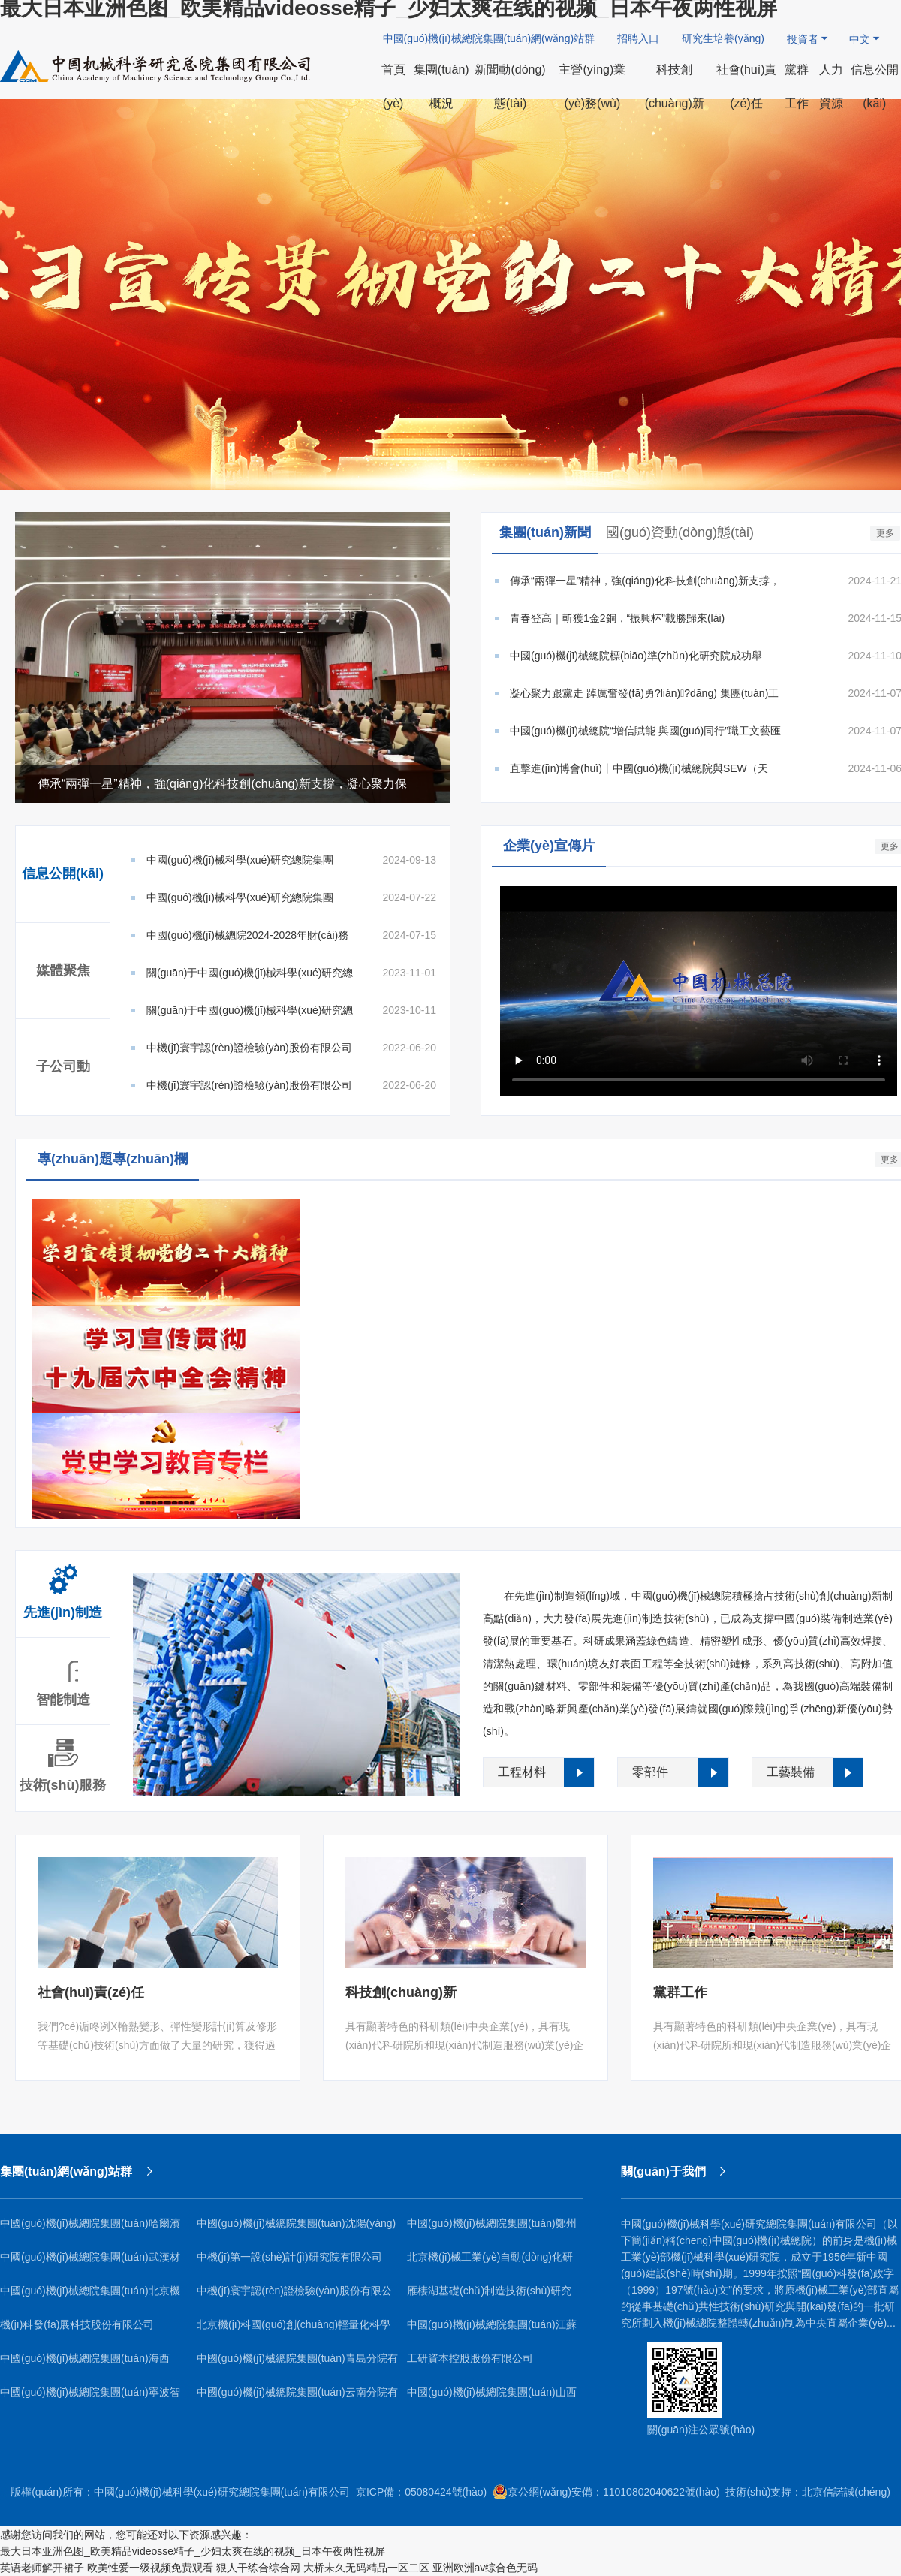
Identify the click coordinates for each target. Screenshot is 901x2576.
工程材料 (522, 1772)
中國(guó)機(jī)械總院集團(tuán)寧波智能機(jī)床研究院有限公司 (90, 2397)
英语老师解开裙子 (42, 2568)
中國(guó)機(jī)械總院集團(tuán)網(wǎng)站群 (489, 38)
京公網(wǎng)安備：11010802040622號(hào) (606, 2491)
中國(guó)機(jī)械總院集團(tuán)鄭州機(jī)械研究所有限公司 (492, 2228)
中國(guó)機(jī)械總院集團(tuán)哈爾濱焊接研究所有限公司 (90, 2228)
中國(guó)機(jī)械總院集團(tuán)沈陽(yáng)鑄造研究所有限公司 (296, 2228)
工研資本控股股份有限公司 (470, 2358)
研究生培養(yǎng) (723, 38)
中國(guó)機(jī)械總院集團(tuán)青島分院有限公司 (297, 2363)
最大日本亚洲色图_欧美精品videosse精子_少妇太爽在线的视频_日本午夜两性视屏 (192, 2551)
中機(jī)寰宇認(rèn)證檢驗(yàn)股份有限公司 (294, 2296)
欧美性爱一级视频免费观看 (150, 2568)
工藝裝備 (791, 1772)
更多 (885, 533)
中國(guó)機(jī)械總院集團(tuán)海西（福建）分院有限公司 (85, 2363)
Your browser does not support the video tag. (698, 991)
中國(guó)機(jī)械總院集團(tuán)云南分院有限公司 (297, 2397)
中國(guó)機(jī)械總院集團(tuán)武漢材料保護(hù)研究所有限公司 (90, 2262)
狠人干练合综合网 (258, 2568)
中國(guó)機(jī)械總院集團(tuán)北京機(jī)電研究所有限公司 (90, 2296)
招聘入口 (638, 38)
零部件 (650, 1772)
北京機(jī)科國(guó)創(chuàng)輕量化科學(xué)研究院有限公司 (293, 2330)
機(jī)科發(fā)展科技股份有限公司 (77, 2324)
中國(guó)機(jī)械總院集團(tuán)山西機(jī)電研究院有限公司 (492, 2397)
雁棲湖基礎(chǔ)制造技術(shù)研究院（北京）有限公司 (489, 2296)
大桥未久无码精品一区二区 (366, 2568)
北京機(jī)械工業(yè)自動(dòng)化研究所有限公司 (490, 2262)
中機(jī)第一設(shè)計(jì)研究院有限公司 (289, 2257)
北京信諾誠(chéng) (846, 2492)
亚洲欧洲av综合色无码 (485, 2568)
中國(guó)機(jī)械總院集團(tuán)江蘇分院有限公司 (492, 2330)
